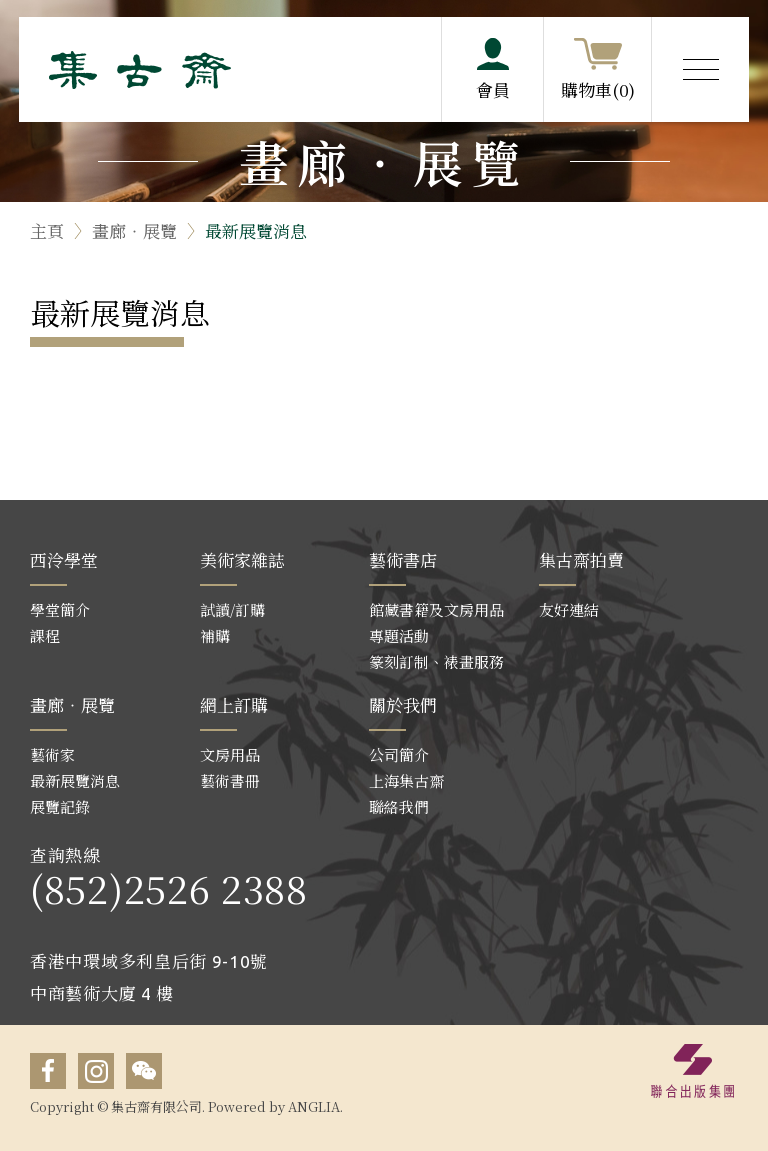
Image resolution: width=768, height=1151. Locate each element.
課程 (45, 635)
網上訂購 (234, 704)
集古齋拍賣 (581, 559)
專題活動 (399, 635)
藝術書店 (403, 559)
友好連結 (569, 609)
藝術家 (52, 754)
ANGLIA (314, 1106)
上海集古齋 (406, 780)
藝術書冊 (230, 780)
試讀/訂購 (232, 609)
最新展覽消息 (256, 230)
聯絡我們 (399, 806)
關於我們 (403, 704)
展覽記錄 (60, 806)
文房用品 (230, 754)
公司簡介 (399, 754)
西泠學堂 (64, 559)
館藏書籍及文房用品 (436, 609)
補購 (215, 635)
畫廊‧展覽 (134, 230)
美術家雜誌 (242, 559)
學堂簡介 (60, 609)
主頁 (47, 230)
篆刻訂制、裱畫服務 (436, 661)
